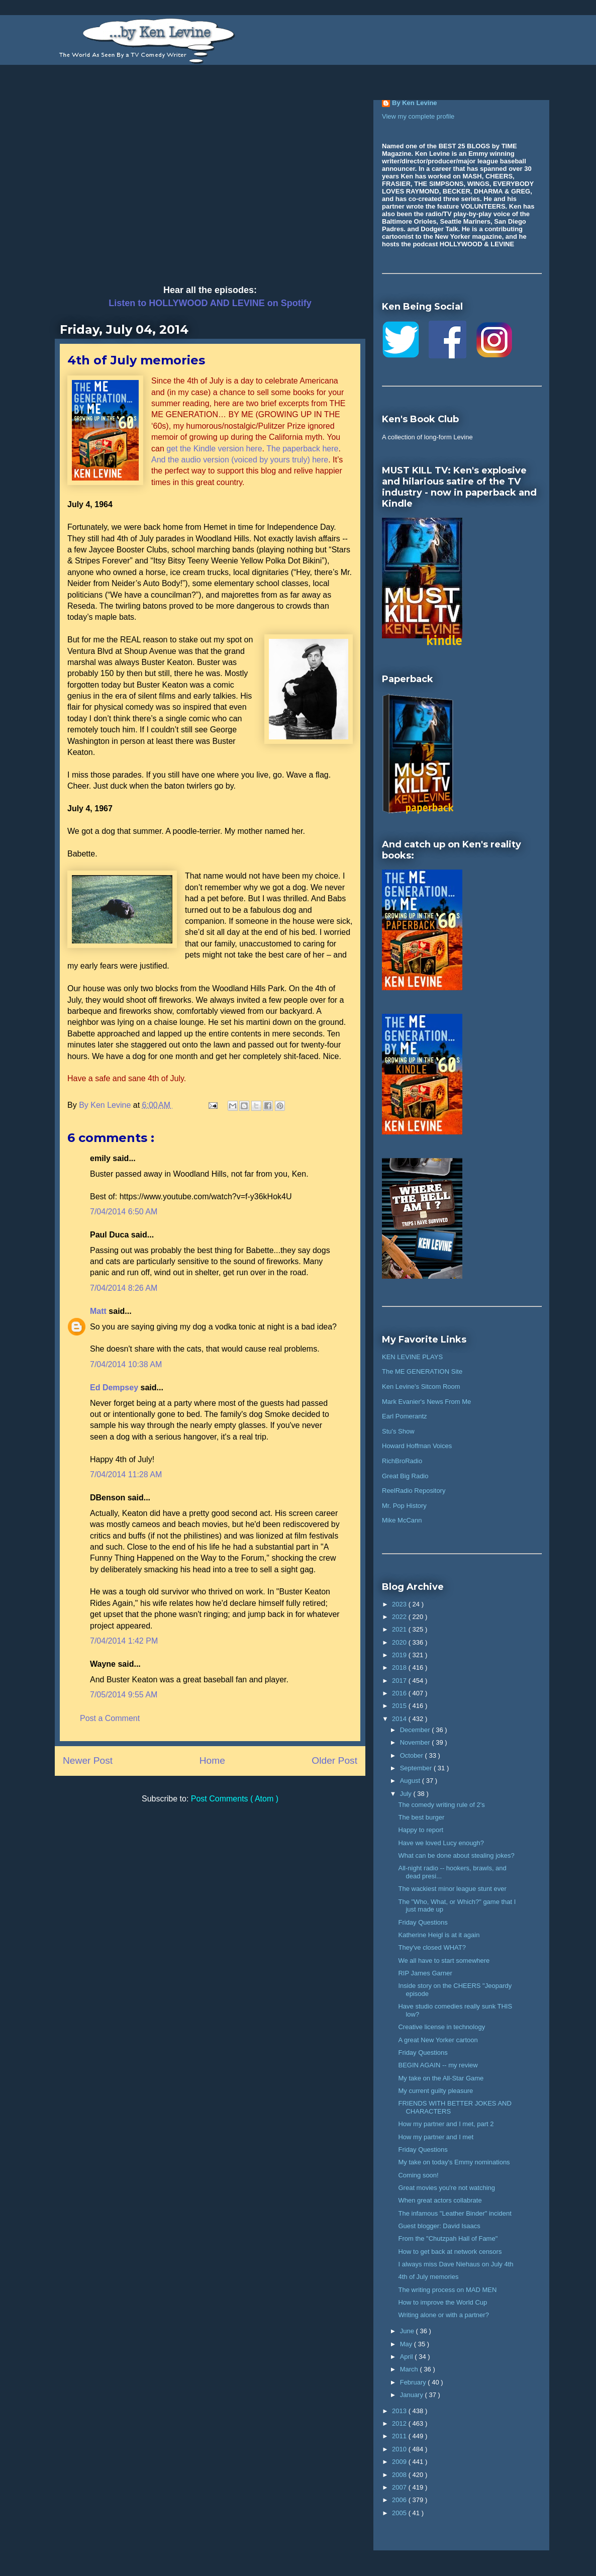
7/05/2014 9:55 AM (123, 1694)
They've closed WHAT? (431, 1947)
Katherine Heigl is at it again (438, 1935)
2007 (400, 2487)
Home (212, 1760)
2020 (400, 1642)
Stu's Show (398, 1431)
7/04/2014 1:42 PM (124, 1641)
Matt (99, 1311)
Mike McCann (402, 1520)
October (412, 1755)
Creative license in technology (441, 2027)
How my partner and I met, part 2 (445, 2124)
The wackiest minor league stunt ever (452, 1888)
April (407, 2356)
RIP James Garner (425, 1973)
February (414, 2382)
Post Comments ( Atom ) (234, 1798)
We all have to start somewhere (443, 1960)
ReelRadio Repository (413, 1490)
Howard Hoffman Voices (417, 1446)
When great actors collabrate (439, 2200)
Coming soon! (418, 2175)
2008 (400, 2474)
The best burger (421, 1817)
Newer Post (88, 1760)
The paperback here (302, 448)
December (416, 1730)
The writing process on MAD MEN (447, 2290)
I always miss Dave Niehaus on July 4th (455, 2264)
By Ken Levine (414, 103)
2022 (400, 1616)
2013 (400, 2411)
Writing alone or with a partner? (443, 2315)
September (417, 1768)
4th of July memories (428, 2276)
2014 (400, 1719)
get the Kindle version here (214, 448)
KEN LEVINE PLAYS (412, 1357)
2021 (400, 1629)
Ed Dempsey (115, 1387)
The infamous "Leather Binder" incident (454, 2213)
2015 (400, 1705)
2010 (400, 2449)
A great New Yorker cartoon (437, 2040)
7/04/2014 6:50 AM (123, 1211)
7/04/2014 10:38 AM (126, 1364)
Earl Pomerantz (404, 1416)
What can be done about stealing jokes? (456, 1855)
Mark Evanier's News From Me (426, 1401)
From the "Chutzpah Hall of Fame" (448, 2238)
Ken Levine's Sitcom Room (421, 1386)
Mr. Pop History (404, 1505)
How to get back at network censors (450, 2251)
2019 (400, 1655)
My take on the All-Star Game (440, 2078)
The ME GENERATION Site (422, 1371)
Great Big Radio (405, 1476)
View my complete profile (418, 116)
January (412, 2395)
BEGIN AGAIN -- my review (437, 2065)
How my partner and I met (435, 2137)
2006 (400, 2500)
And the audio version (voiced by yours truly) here (239, 459)
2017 (400, 1680)
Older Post (334, 1760)
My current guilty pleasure (435, 2090)
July (407, 1793)
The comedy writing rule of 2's (441, 1804)
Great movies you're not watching (446, 2187)
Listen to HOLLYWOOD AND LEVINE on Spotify (210, 303)
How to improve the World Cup (442, 2302)
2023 (400, 1604)
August (411, 1780)
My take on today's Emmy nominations (454, 2162)
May (407, 2344)
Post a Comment (110, 1718)
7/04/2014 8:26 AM (123, 1288)
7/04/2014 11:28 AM (126, 1474)
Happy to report (420, 1830)
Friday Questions (422, 1922)
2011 (400, 2436)
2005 (400, 2513)
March (410, 2369)
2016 (400, 1693)
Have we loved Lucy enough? (441, 1843)
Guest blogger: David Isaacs (439, 2226)
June (408, 2331)
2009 (400, 2461)
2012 (400, 2423)
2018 (400, 1667)
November (416, 1742)
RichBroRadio (402, 1461)
